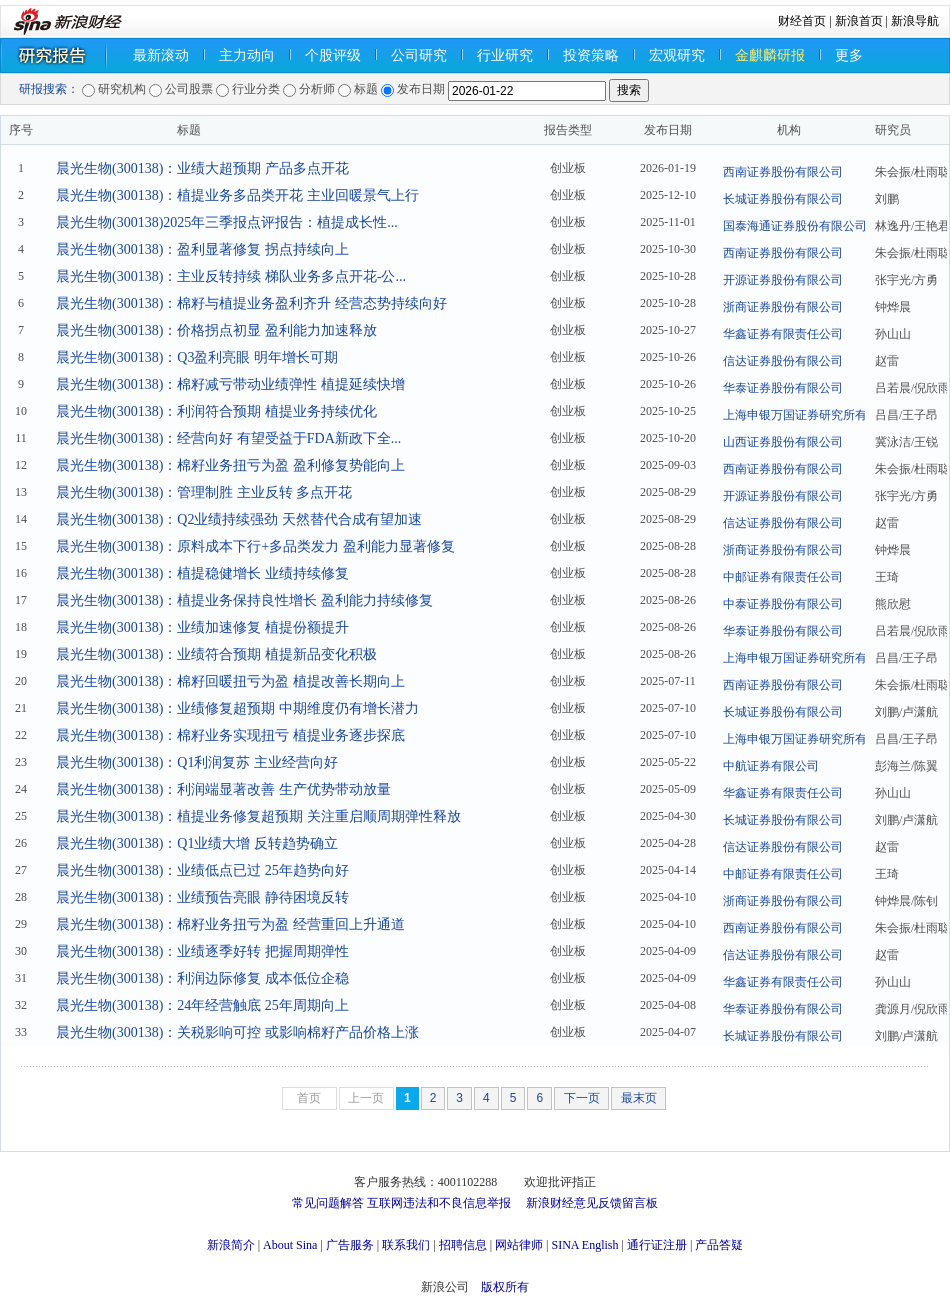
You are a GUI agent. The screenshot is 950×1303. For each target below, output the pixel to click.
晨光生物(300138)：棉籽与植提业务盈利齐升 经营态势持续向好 (251, 303)
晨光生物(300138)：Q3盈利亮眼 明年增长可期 (197, 357)
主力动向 (247, 55)
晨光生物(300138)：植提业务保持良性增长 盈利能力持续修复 (244, 600)
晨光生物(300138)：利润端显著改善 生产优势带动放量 (223, 789)
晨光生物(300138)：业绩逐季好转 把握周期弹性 (202, 951)
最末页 (639, 1098)
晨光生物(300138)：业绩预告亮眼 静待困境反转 (202, 897)
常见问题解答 (328, 1203)
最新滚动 (161, 55)
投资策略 (591, 55)
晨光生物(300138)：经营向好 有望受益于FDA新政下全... (228, 438)
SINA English (584, 1245)
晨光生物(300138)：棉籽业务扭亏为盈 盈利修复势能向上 (230, 465)
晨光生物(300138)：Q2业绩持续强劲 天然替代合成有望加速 (239, 519)
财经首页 (802, 21)
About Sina (290, 1245)
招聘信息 (463, 1245)
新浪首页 (859, 21)
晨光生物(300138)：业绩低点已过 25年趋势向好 (202, 870)
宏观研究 (677, 55)
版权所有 (505, 1287)
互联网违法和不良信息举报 (439, 1203)
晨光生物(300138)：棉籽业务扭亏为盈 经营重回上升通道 (230, 924)
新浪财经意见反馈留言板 (592, 1203)
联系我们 (406, 1245)
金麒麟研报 (770, 55)
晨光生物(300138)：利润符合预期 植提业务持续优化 (216, 411)
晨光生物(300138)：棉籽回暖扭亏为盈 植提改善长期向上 (230, 681)
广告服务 (350, 1245)
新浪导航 (915, 21)
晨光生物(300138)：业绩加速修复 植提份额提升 (202, 627)
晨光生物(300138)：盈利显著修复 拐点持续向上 (202, 249)
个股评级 (333, 55)
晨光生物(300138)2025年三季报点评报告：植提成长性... (227, 222)
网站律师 (519, 1245)
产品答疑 (719, 1245)
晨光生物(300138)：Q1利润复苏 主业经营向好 (197, 762)
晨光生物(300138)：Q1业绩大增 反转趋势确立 (197, 843)
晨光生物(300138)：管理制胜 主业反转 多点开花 (204, 492)
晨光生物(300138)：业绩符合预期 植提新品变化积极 (216, 654)
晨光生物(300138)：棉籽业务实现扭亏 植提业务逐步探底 (230, 735)
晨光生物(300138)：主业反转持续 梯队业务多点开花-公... (231, 276)
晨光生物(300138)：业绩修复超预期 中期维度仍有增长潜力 (237, 708)
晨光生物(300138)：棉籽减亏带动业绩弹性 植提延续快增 (230, 384)
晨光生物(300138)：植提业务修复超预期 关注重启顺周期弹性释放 (258, 816)
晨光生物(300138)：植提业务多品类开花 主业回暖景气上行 (237, 195)
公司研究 (419, 55)
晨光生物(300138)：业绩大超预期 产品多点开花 (202, 168)
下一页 (582, 1098)
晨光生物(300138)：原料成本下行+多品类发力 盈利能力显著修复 (255, 546)
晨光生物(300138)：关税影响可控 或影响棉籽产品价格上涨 (237, 1032)
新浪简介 (231, 1245)
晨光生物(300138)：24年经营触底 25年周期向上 (202, 1005)
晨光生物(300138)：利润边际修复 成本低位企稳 (202, 978)
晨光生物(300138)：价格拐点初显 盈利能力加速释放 (216, 330)
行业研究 (505, 55)
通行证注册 (657, 1245)
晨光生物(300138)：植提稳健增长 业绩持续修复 (202, 573)
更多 (849, 55)
